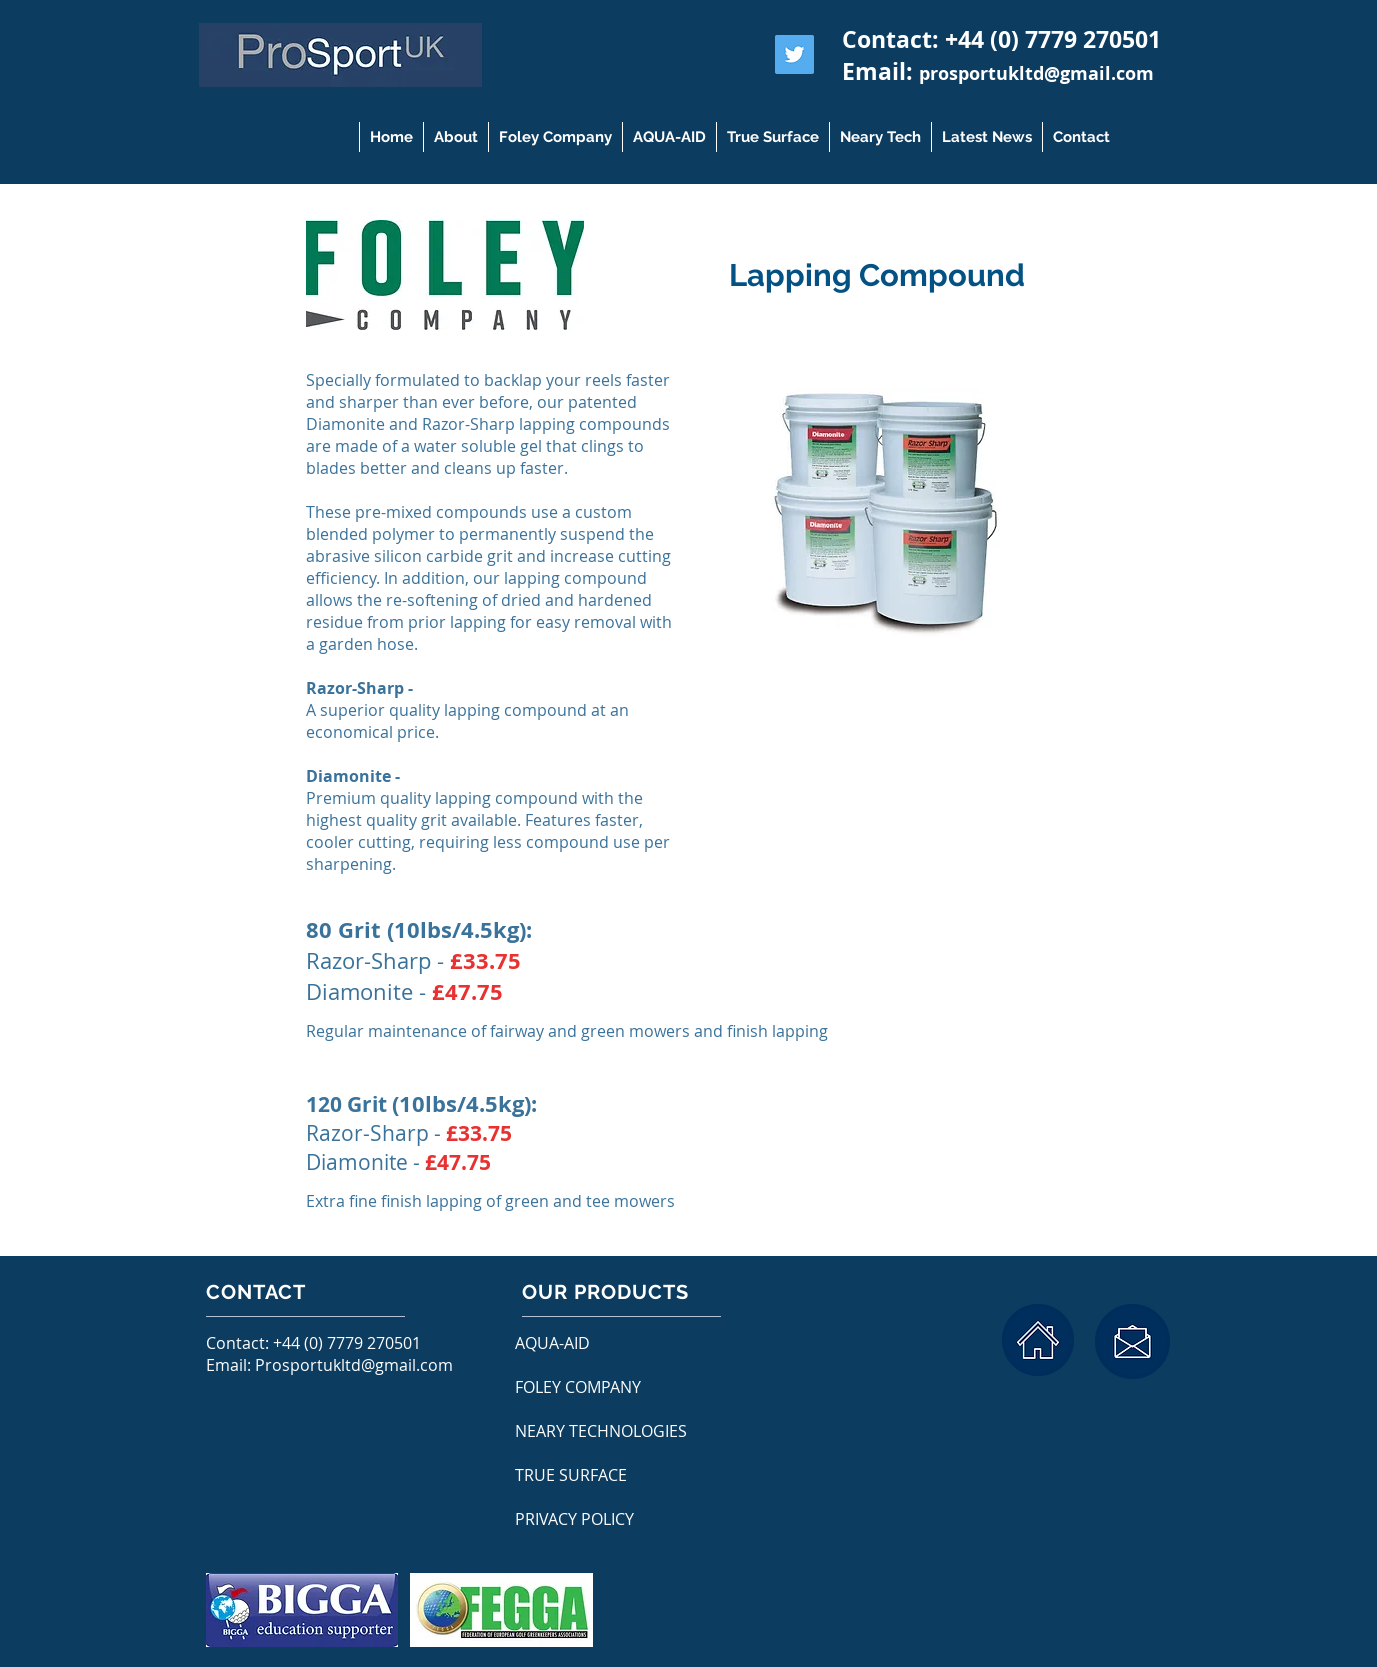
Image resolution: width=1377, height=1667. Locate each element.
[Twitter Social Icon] (794, 54)
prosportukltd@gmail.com (1036, 73)
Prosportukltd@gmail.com (354, 1365)
